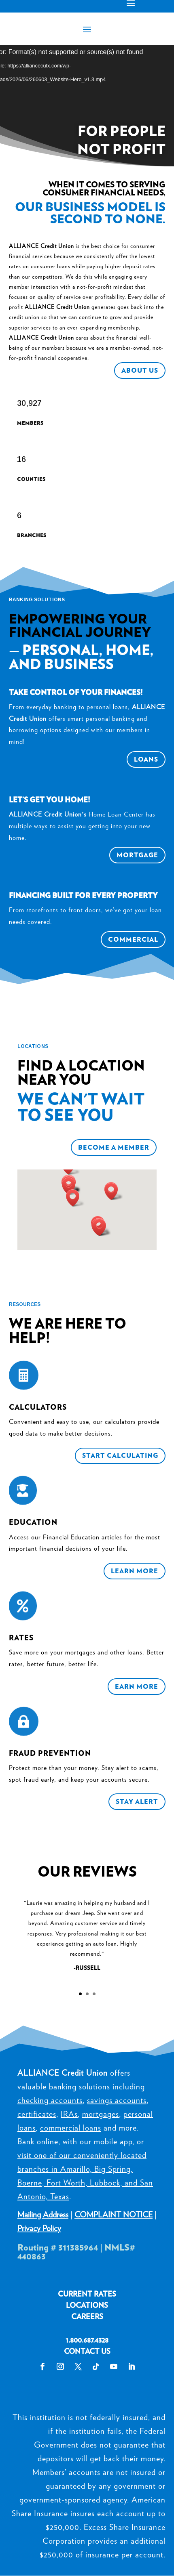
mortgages (100, 2114)
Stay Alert (137, 1802)
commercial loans (70, 2128)
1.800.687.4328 (87, 2340)
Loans (146, 759)
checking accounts (50, 2100)
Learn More (134, 1571)
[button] (71, 1186)
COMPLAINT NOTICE (113, 2214)
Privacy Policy (39, 2228)
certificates (36, 2114)
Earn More (136, 1686)
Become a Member (113, 1147)
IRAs (69, 2114)
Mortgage (137, 855)
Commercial (133, 939)
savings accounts (116, 2100)
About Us (139, 370)
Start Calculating (120, 1455)
